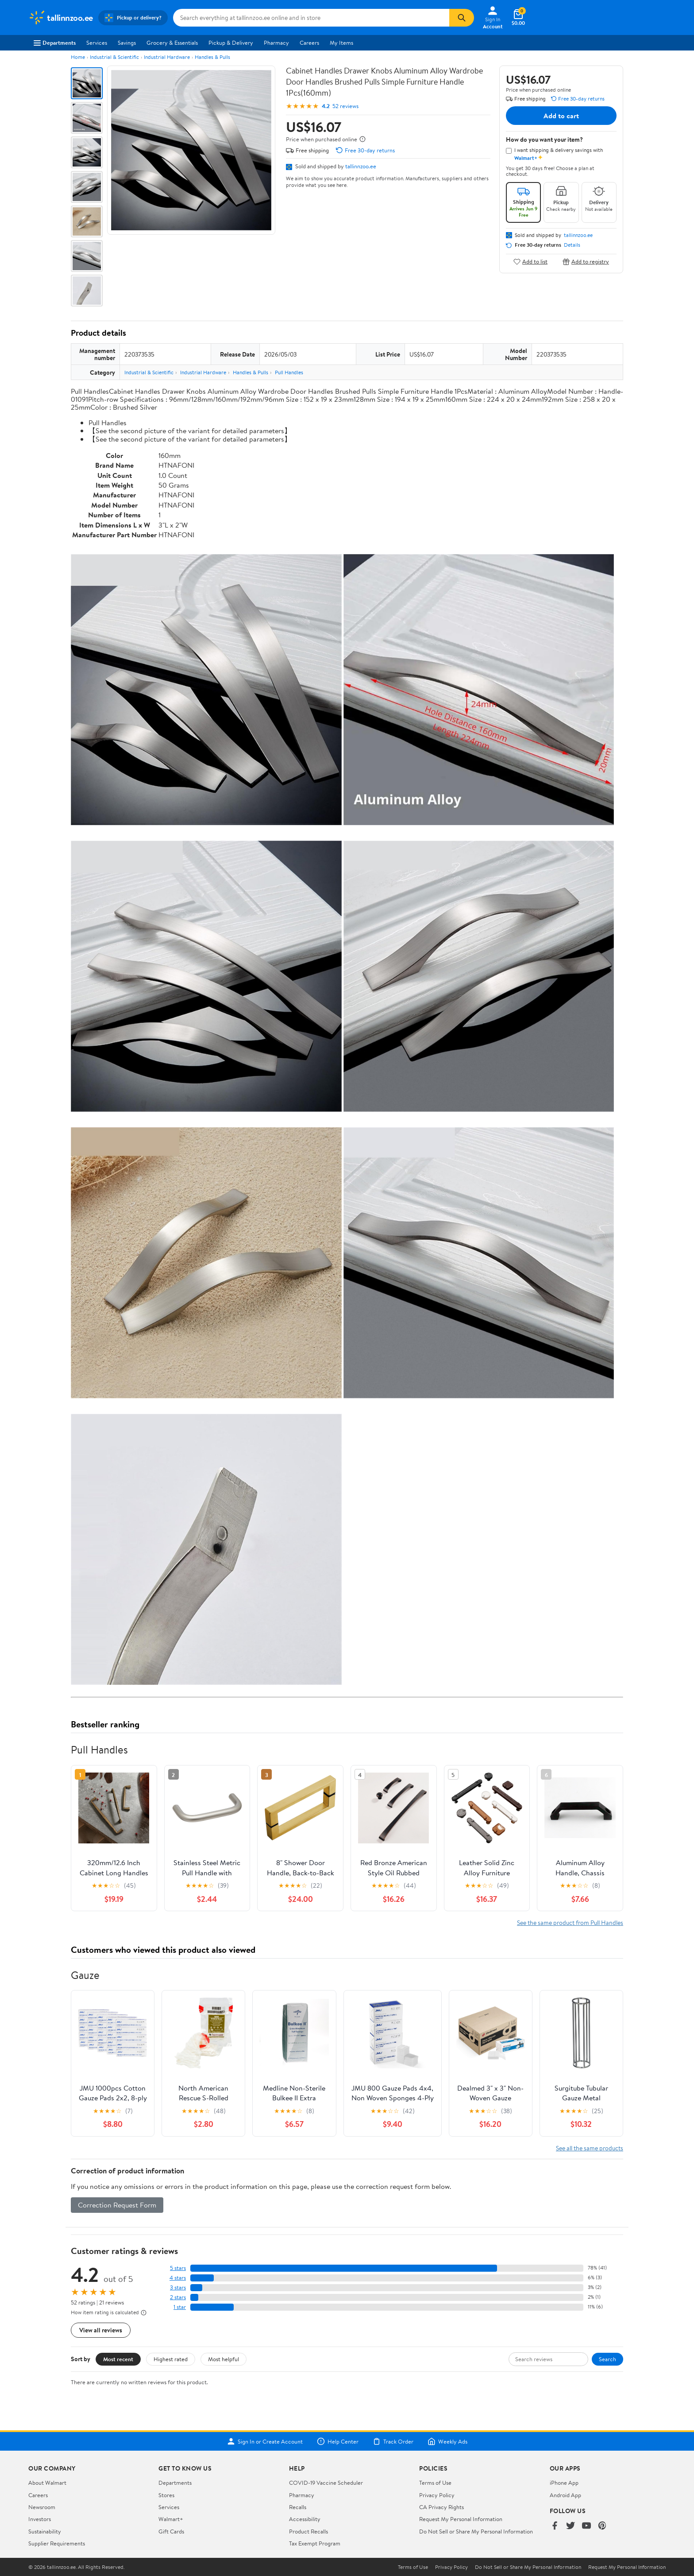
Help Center (338, 2441)
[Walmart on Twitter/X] (570, 2526)
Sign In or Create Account (265, 2441)
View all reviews (100, 2330)
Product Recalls (308, 2531)
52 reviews (345, 106)
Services (96, 43)
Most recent (118, 2359)
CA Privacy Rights (441, 2507)
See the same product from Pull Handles (570, 1922)
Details (572, 245)
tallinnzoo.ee (360, 166)
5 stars (178, 2268)
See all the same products (589, 2148)
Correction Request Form (117, 2205)
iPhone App (564, 2483)
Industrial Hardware (167, 57)
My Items (341, 43)
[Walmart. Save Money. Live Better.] (60, 18)
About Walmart (47, 2483)
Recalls (297, 2507)
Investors (39, 2519)
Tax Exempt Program (314, 2543)
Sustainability (44, 2531)
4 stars (178, 2277)
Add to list (530, 261)
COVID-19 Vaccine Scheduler (326, 2483)
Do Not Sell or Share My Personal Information (476, 2531)
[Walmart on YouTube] (586, 2526)
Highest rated (171, 2359)
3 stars (178, 2287)
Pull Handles (289, 372)
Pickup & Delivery (230, 43)
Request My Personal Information (460, 2519)
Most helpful (223, 2359)
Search (607, 2359)
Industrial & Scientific (114, 57)
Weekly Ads (447, 2441)
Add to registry (586, 261)
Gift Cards (171, 2531)
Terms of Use (435, 2483)
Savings (127, 43)
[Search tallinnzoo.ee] (311, 18)
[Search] (461, 18)
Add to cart (561, 115)
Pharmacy (276, 43)
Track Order (393, 2441)
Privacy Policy (437, 2495)
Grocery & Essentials (172, 43)
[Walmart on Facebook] (554, 2526)
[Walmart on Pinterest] (602, 2526)
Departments (55, 43)
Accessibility (304, 2519)
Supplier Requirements (56, 2543)
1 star (180, 2307)
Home (78, 57)
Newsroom (41, 2507)
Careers (309, 43)
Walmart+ (170, 2519)
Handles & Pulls (212, 57)
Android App (565, 2495)
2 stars (178, 2297)
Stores (166, 2495)
